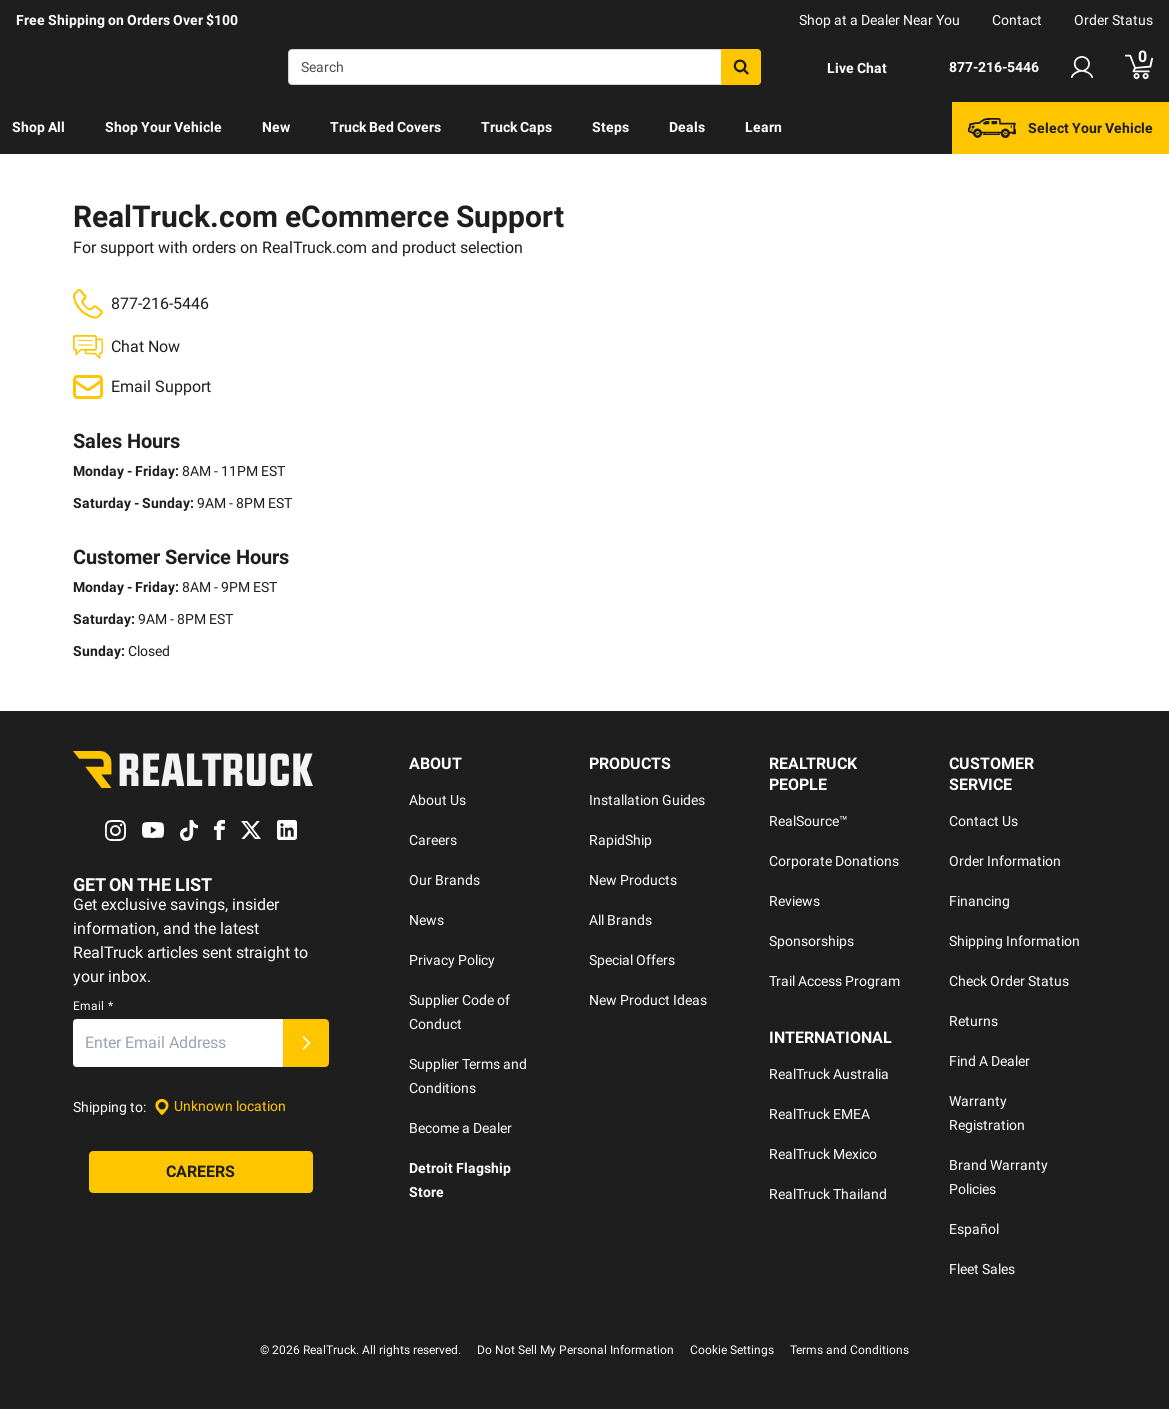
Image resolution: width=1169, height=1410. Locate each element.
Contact (1017, 20)
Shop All (38, 127)
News (426, 921)
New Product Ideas (648, 1001)
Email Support (161, 387)
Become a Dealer (460, 1129)
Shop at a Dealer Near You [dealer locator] (879, 20)
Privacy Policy (452, 961)
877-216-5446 (160, 303)
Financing (979, 902)
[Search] (524, 67)
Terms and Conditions (849, 1351)
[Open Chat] (840, 68)
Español (974, 1230)
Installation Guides (647, 801)
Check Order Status (1009, 982)
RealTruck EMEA (819, 1115)
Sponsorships (811, 942)
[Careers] (201, 1172)
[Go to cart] (1139, 67)
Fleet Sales (982, 1270)
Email (93, 1006)
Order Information (1005, 862)
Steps (610, 127)
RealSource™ (808, 822)
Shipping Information (1014, 942)
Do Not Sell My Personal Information (575, 1351)
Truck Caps (516, 127)
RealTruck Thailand (828, 1195)
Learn (763, 127)
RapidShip (620, 841)
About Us (437, 801)
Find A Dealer (989, 1062)
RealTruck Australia (829, 1075)
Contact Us (983, 822)
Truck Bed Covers (385, 127)
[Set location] (220, 1106)
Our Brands (444, 881)
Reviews (794, 902)
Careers (433, 841)
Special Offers (632, 961)
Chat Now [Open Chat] (145, 347)
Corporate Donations (834, 862)
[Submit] (306, 1043)
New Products (633, 881)
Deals (687, 127)
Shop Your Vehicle (163, 127)
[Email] (178, 1043)
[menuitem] (38, 128)
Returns (973, 1022)
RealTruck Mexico (823, 1155)
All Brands (620, 921)
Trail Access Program (834, 982)
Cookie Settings (732, 1351)
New (276, 127)
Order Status (1113, 20)
